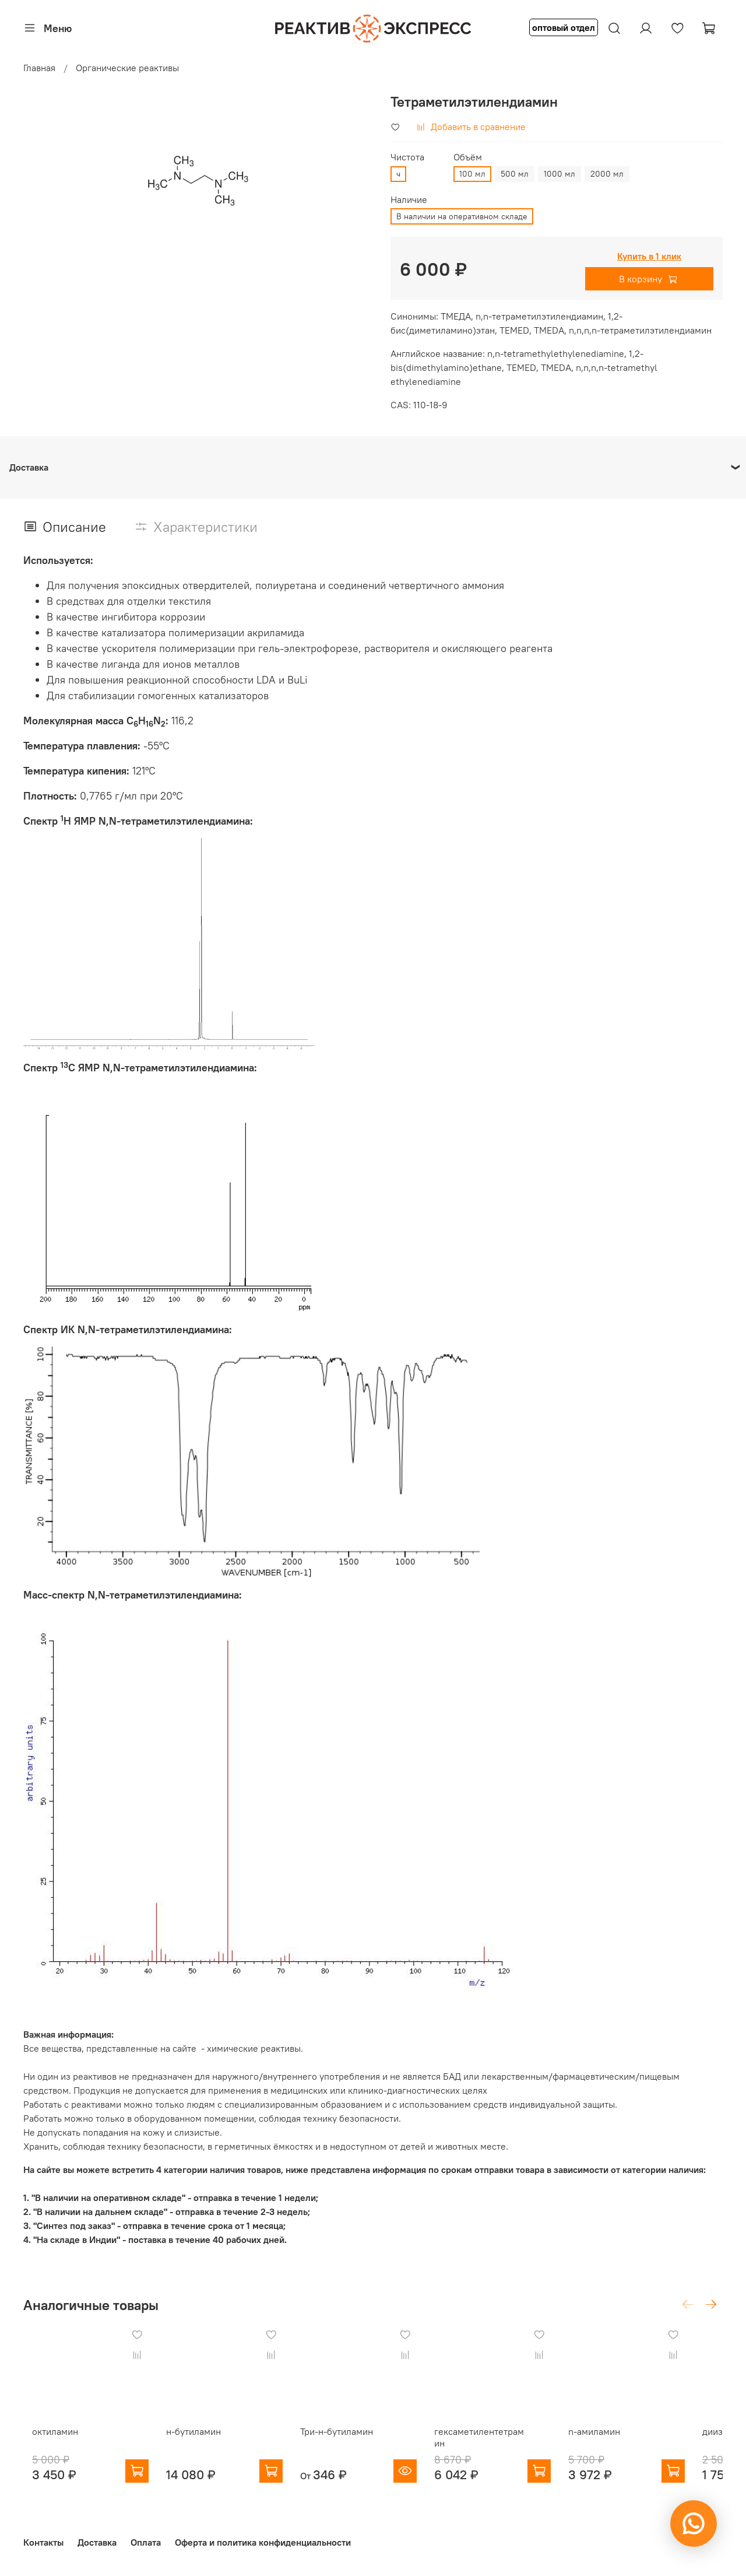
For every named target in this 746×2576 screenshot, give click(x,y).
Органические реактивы (127, 67)
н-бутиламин (194, 2441)
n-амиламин (623, 2441)
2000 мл (607, 174)
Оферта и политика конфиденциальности (263, 2543)
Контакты (43, 2543)
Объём (467, 157)
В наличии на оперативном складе (461, 216)
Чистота (407, 157)
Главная (39, 67)
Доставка (97, 2543)
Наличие (408, 199)
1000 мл (559, 174)
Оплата (146, 2543)
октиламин (46, 2441)
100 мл (472, 174)
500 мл (515, 174)
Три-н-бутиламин (346, 2441)
